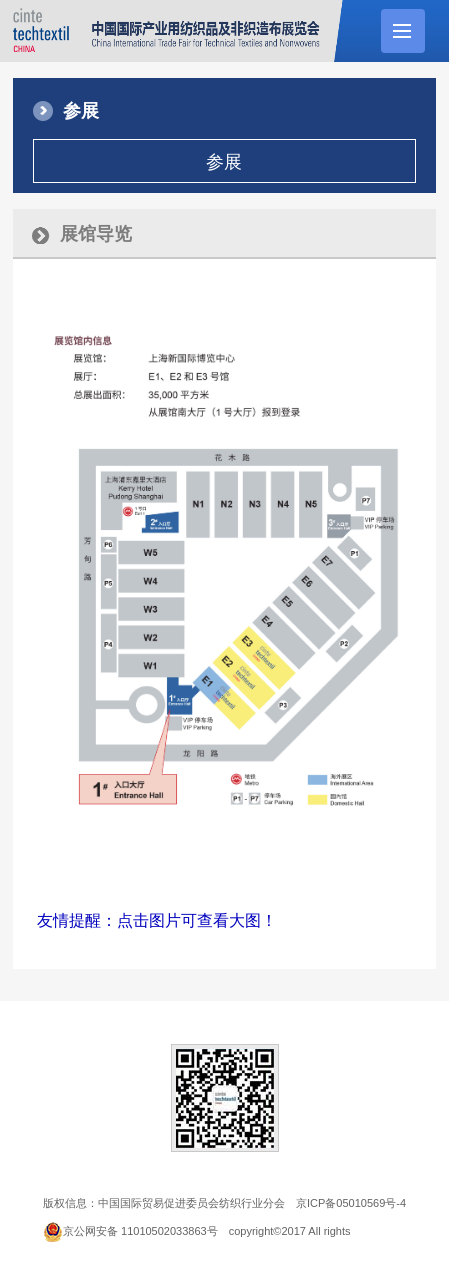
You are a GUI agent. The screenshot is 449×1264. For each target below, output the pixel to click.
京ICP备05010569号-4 (351, 1203)
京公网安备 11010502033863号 (140, 1231)
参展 (224, 162)
